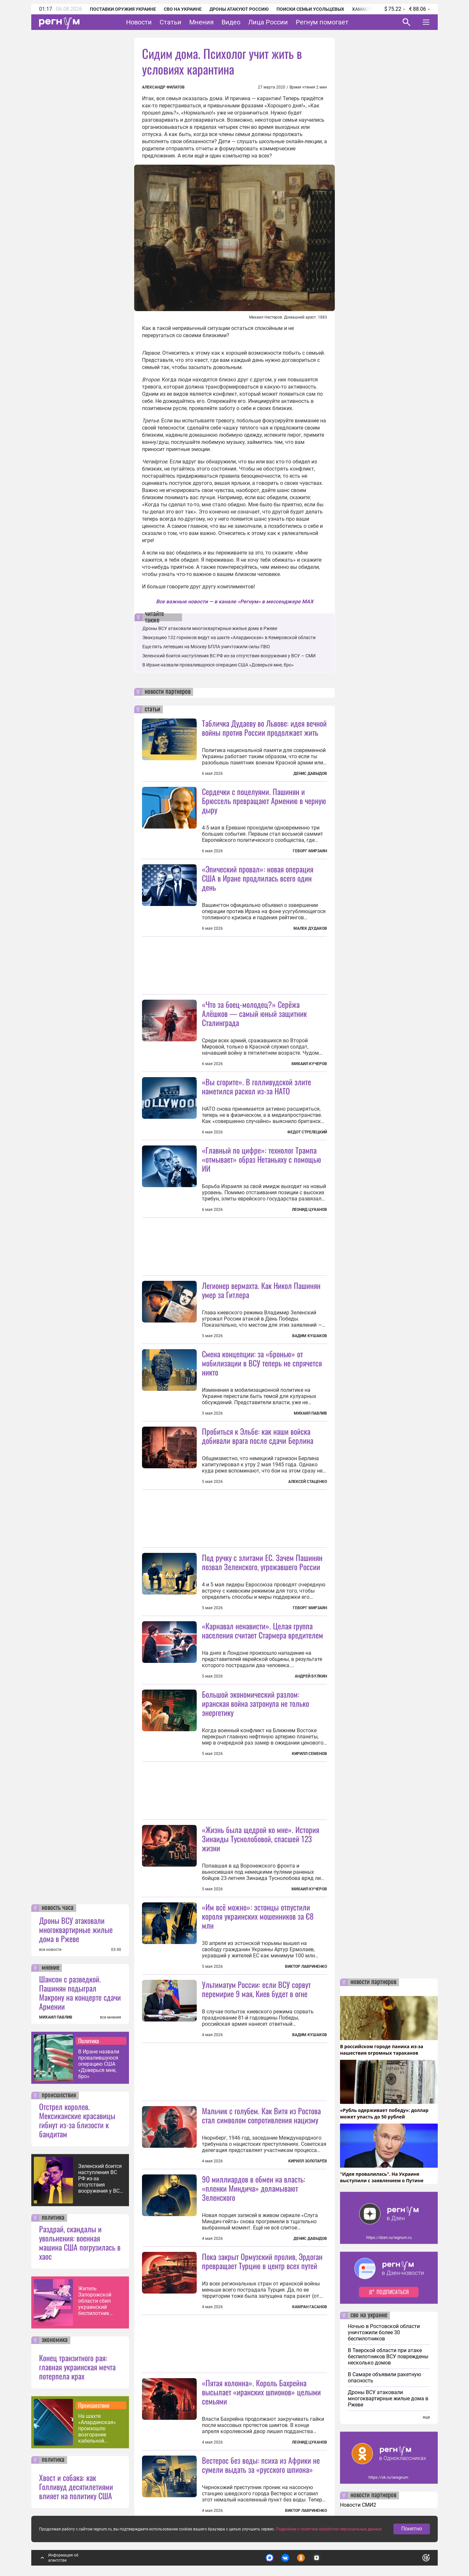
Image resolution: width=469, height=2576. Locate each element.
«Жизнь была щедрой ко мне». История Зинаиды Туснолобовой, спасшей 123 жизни (260, 1838)
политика (53, 2218)
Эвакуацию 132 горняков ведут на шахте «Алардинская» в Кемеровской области (229, 637)
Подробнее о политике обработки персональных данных (329, 2529)
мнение (50, 1968)
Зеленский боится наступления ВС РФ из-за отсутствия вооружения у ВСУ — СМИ (100, 2178)
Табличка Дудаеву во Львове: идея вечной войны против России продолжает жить (264, 728)
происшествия (59, 2095)
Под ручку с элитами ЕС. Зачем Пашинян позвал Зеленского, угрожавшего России (262, 1562)
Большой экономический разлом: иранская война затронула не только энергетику (255, 1703)
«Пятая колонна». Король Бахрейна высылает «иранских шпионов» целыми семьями (261, 2391)
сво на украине (368, 2315)
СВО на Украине (183, 9)
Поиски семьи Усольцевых (310, 9)
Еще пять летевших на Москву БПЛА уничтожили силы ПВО (206, 646)
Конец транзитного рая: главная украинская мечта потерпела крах (77, 2366)
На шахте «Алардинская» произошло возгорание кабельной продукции (97, 2428)
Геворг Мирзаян (310, 851)
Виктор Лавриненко (306, 1966)
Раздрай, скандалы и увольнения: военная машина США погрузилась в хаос (80, 2242)
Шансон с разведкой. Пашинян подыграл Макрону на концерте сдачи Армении (80, 1992)
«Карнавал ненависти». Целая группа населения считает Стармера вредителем (262, 1630)
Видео (230, 22)
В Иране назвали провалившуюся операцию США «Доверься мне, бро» (98, 2063)
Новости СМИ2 (358, 2505)
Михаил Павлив (310, 1413)
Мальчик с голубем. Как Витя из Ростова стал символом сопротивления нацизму (261, 2115)
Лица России (268, 22)
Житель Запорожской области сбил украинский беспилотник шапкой (94, 2300)
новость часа (58, 1908)
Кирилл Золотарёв (307, 2161)
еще (426, 2417)
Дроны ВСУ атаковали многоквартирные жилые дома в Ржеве (76, 1929)
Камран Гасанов (309, 2307)
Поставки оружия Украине (123, 9)
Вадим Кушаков (309, 1336)
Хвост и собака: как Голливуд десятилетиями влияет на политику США (76, 2486)
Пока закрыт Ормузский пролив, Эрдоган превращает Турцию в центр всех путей (262, 2261)
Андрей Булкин (311, 1676)
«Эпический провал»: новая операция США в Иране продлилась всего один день (257, 878)
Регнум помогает (322, 22)
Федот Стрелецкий (307, 1132)
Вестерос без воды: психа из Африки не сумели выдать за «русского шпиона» (261, 2465)
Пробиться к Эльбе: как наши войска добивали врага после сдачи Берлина (257, 1436)
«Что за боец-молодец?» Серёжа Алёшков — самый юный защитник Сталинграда (254, 1013)
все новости (50, 1949)
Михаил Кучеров (309, 1064)
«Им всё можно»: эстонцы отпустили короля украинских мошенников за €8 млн (258, 1916)
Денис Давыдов (310, 773)
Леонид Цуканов (309, 1209)
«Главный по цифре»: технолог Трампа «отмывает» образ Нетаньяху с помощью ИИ (261, 1159)
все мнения (110, 2017)
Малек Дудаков (310, 928)
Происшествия (93, 2405)
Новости (139, 22)
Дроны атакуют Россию (239, 9)
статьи (152, 709)
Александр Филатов (163, 87)
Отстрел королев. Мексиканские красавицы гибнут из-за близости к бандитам (77, 2120)
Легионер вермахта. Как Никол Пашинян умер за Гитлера (261, 1290)
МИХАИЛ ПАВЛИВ (55, 2017)
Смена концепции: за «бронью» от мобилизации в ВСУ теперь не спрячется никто (262, 1363)
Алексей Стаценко (307, 1481)
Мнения (201, 22)
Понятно (411, 2529)
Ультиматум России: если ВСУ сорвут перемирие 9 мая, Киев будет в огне (256, 1989)
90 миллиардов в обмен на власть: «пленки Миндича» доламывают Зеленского (253, 2188)
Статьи (170, 22)
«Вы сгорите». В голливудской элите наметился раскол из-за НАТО (256, 1086)
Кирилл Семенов (309, 1753)
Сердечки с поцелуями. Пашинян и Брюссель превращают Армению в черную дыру (264, 800)
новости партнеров (168, 692)
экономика (55, 2340)
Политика (88, 2041)
